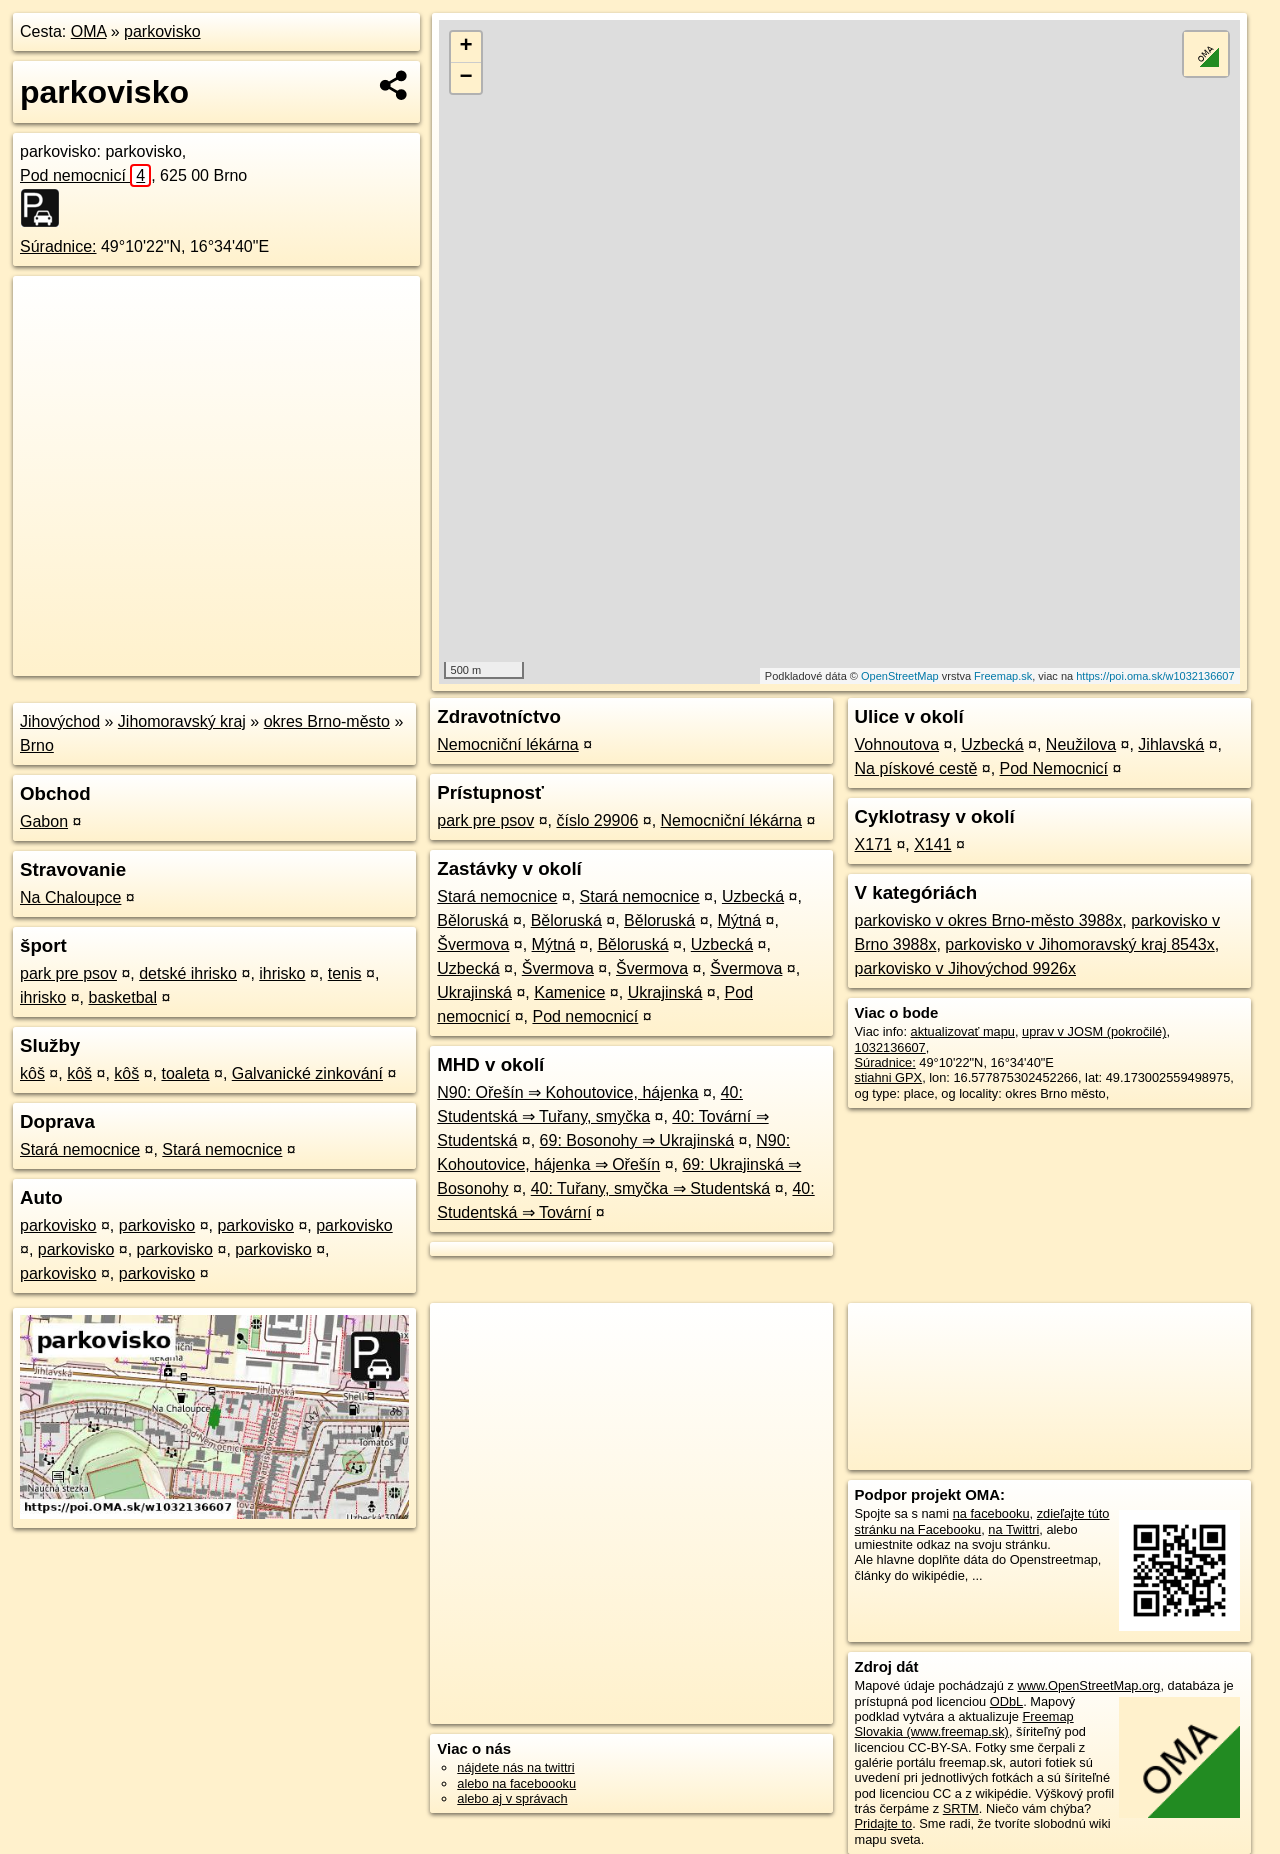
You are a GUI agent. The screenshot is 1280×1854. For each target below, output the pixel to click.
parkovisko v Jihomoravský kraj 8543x (1079, 944)
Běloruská (472, 920)
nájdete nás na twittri (515, 1767)
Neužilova (1081, 744)
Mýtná (740, 920)
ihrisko (282, 973)
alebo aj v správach (512, 1798)
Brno (37, 745)
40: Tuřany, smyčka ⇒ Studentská (650, 1188)
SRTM (961, 1808)
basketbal (122, 997)
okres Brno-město (327, 721)
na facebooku (991, 1513)
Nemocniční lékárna (507, 744)
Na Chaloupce (70, 897)
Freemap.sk (1003, 676)
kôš (32, 1073)
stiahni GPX (889, 1077)
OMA (89, 31)
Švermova (473, 944)
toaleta (185, 1073)
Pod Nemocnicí (1054, 768)
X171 (873, 844)
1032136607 (890, 1047)
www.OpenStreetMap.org (1088, 1685)
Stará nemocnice (80, 1149)
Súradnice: (58, 246)
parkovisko (162, 31)
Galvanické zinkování (307, 1073)
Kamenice (569, 992)
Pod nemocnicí (85, 175)
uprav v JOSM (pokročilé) (1094, 1031)
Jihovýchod (60, 721)
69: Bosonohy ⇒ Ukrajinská (637, 1140)
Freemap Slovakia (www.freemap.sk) (964, 1724)
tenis (345, 973)
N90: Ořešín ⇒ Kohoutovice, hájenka (567, 1092)
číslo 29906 (597, 820)
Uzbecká (753, 896)
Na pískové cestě (916, 768)
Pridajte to (884, 1823)
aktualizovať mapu (963, 1031)
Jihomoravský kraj (182, 721)
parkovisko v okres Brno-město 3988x (989, 920)
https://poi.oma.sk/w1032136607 (1155, 676)
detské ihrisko (188, 973)
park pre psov (68, 973)
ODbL (1006, 1701)
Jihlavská (1171, 744)
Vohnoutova (897, 744)
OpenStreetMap (900, 676)
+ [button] (466, 47)
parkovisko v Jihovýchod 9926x (965, 968)
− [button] (466, 78)
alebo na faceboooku (516, 1783)
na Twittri (1013, 1529)
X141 (932, 844)
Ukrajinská (474, 992)
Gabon (44, 821)
